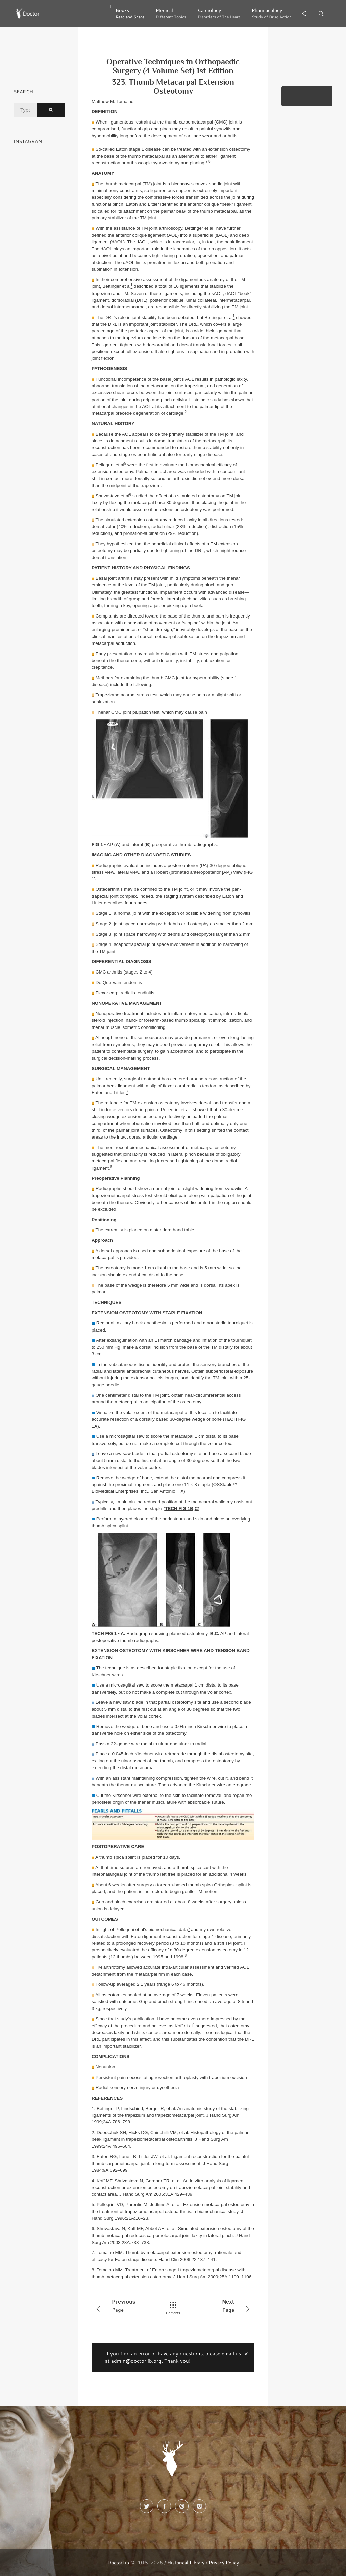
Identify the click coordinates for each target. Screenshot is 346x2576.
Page (124, 2305)
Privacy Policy (224, 2562)
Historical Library (185, 2562)
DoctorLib (118, 2562)
